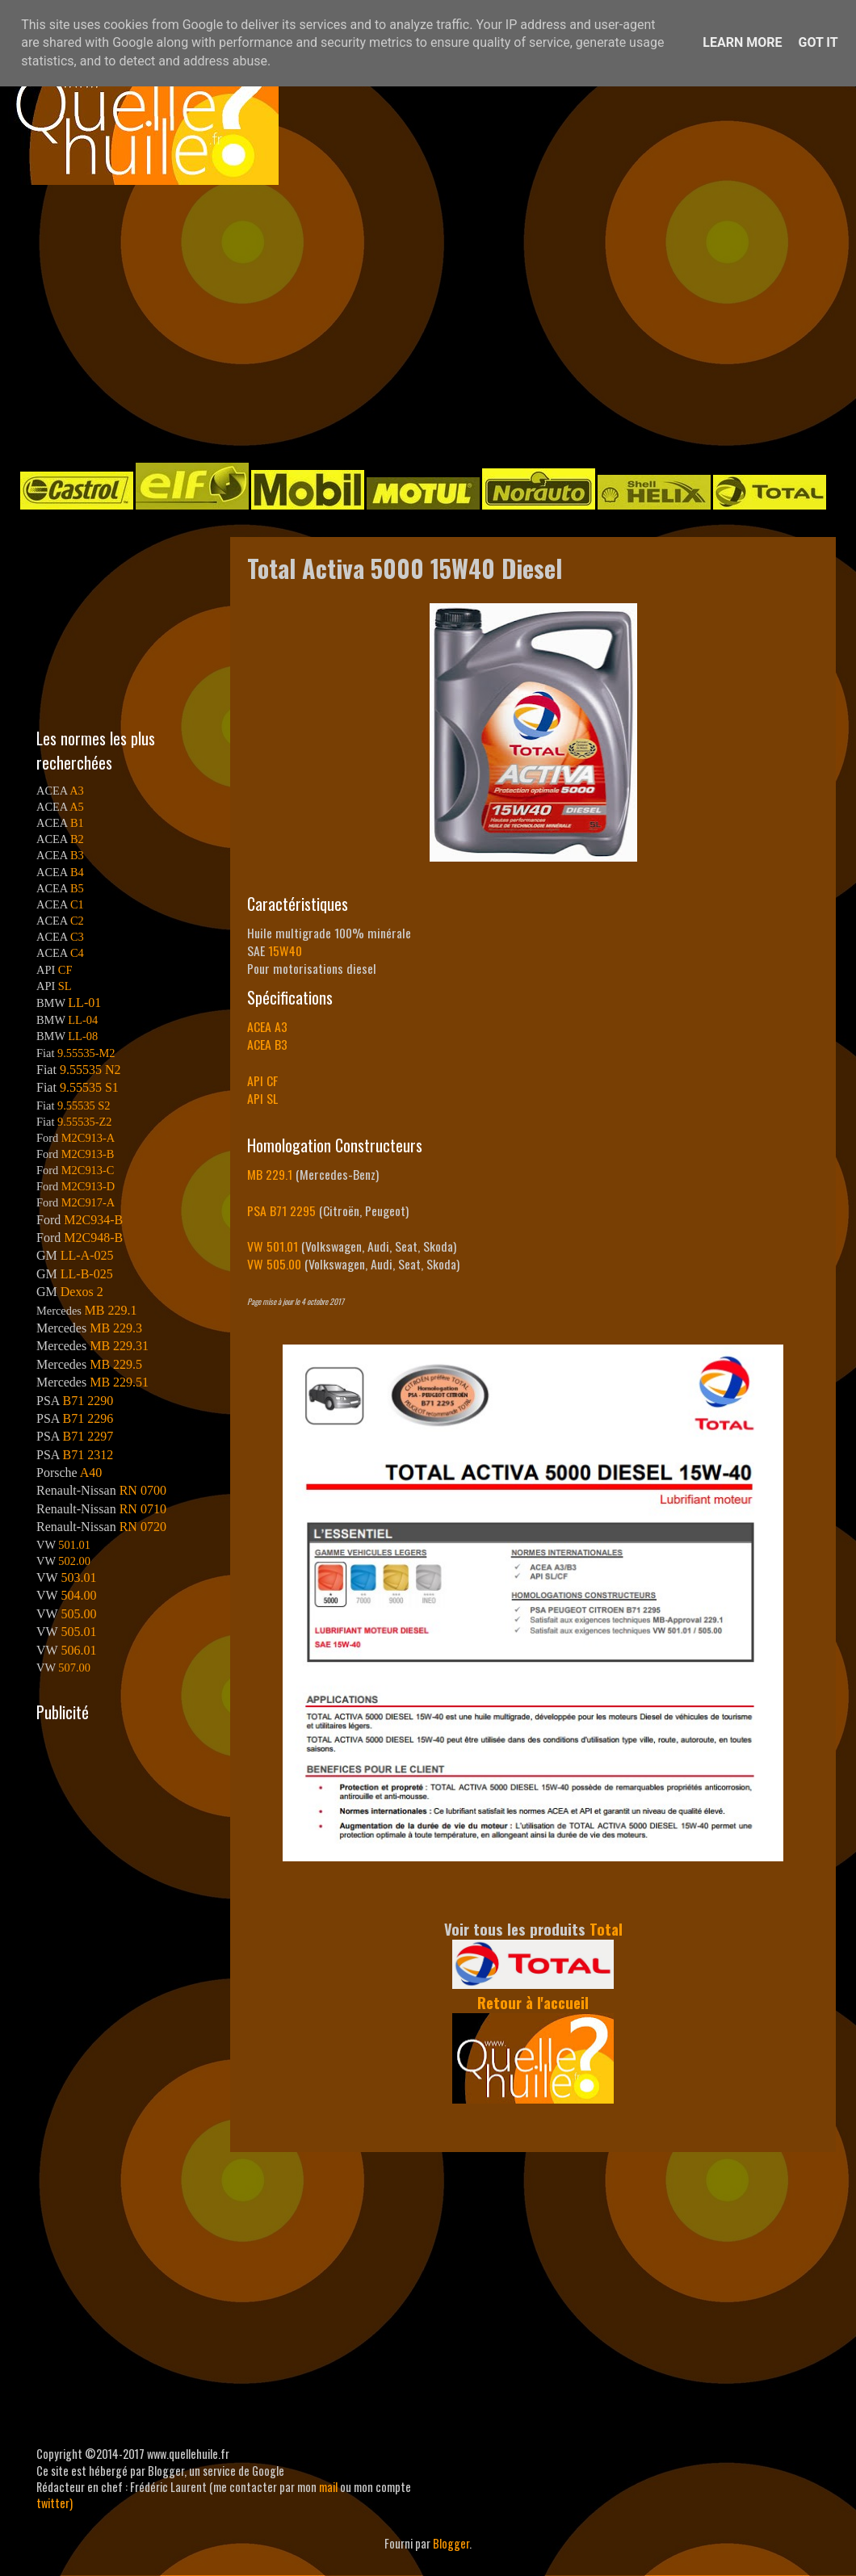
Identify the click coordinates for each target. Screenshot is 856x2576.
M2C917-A (88, 1202)
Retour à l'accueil (533, 2002)
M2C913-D (88, 1186)
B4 (77, 872)
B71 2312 (87, 1455)
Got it (817, 42)
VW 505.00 (274, 1263)
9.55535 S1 (89, 1087)
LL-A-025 (87, 1255)
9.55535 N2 (90, 1069)
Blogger (451, 2543)
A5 (76, 806)
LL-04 (83, 1019)
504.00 (78, 1595)
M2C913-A (88, 1137)
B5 (77, 888)
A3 (76, 790)
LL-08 (83, 1036)
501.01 (74, 1544)
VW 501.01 (272, 1246)
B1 (77, 822)
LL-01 (84, 1002)
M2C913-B (88, 1153)
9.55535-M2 (86, 1053)
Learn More (742, 42)
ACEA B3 (267, 1044)
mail (328, 2486)
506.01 (78, 1650)
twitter (52, 2502)
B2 (77, 839)
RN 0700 (143, 1490)
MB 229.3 (116, 1328)
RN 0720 (143, 1526)
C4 (77, 952)
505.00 (78, 1614)
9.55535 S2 (84, 1105)
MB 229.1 (269, 1174)
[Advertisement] (408, 322)
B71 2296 (87, 1418)
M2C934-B (93, 1220)
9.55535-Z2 (84, 1121)
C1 (77, 904)
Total (606, 1929)
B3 (77, 855)
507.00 (74, 1667)
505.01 (78, 1631)
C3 (77, 936)
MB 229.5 (116, 1364)
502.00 (74, 1560)
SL (65, 986)
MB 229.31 (119, 1346)
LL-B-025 (87, 1274)
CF (65, 969)
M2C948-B (93, 1237)
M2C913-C (88, 1170)
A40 (91, 1472)
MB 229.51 (119, 1382)
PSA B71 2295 (281, 1210)
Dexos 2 (82, 1291)
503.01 (78, 1577)
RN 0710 (143, 1509)
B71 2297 (87, 1436)
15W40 (285, 950)
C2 (77, 920)
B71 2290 (87, 1401)
